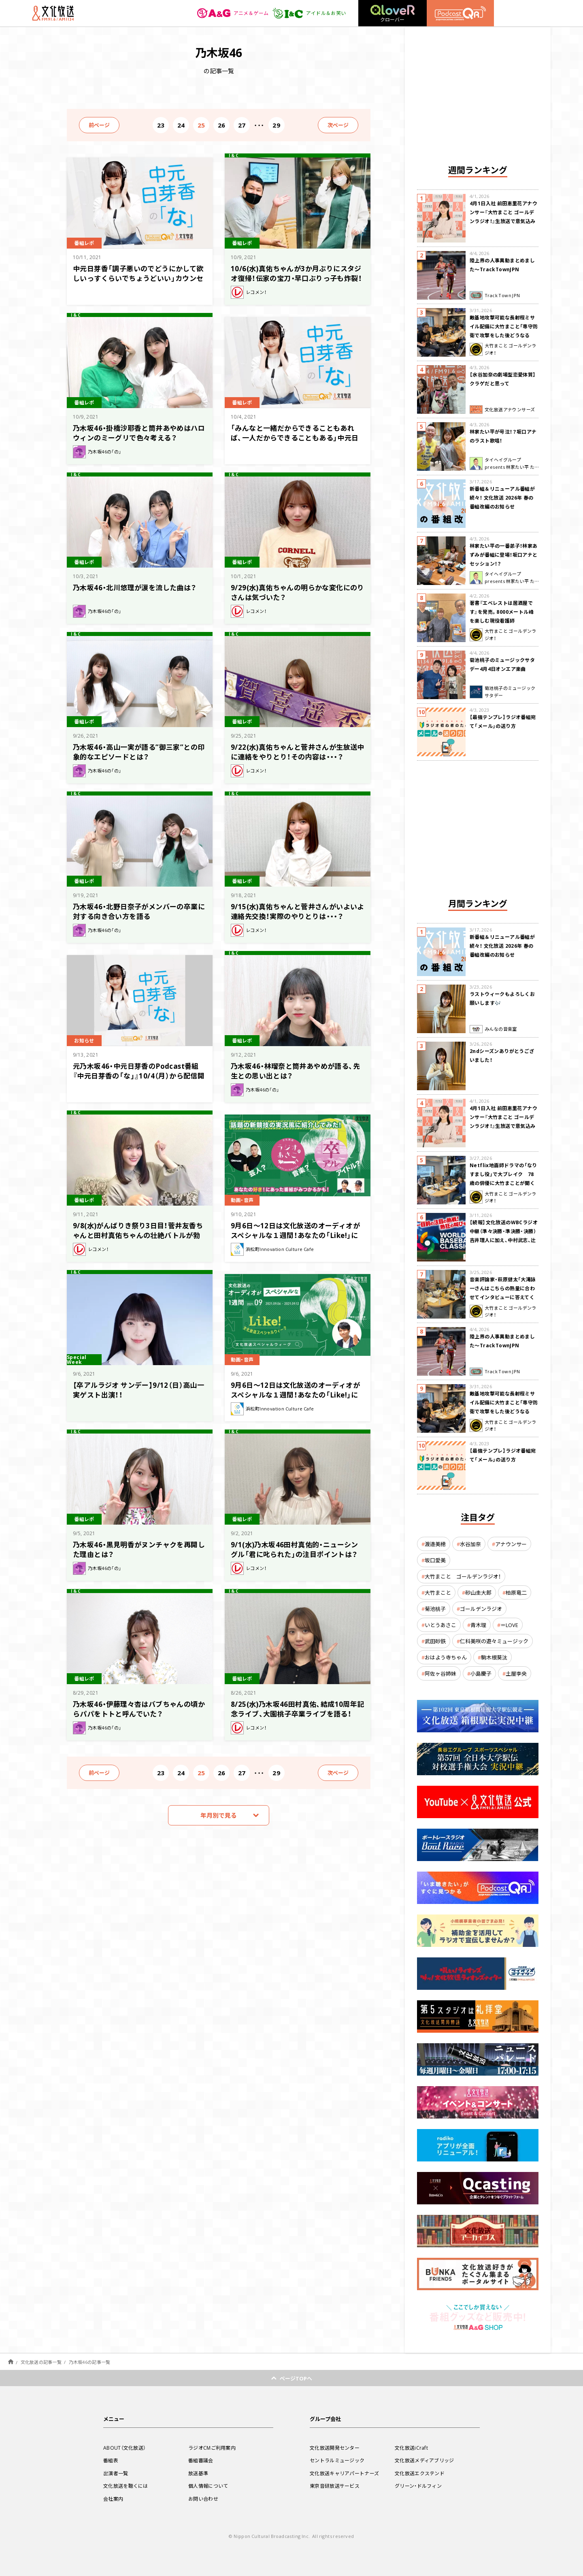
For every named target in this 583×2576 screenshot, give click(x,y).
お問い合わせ (203, 2498)
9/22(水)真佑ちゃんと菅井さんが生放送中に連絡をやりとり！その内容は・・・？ (297, 752)
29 (276, 125)
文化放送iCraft (411, 2447)
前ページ (99, 125)
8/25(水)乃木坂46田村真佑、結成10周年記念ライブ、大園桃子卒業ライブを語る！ (297, 1709)
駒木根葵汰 (494, 1657)
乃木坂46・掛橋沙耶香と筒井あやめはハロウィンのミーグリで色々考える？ (139, 432)
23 (161, 125)
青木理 (478, 1625)
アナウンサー (511, 1544)
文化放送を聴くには (125, 2485)
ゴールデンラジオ (481, 1608)
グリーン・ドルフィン (418, 2485)
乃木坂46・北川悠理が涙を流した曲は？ (135, 587)
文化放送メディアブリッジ (424, 2460)
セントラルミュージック (337, 2460)
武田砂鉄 (435, 1641)
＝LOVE (509, 1625)
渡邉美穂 (435, 1544)
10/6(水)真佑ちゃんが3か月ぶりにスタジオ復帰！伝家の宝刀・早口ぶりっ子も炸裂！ (296, 273)
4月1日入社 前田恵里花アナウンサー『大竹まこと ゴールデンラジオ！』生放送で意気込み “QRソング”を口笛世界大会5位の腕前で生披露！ (503, 221)
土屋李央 (516, 1673)
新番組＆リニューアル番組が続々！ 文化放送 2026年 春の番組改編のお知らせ (502, 497)
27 (242, 125)
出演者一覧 (115, 2473)
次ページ (338, 125)
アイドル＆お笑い (309, 13)
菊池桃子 (435, 1608)
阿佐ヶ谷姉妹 (440, 1673)
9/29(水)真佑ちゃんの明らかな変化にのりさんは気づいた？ (297, 592)
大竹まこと (438, 1592)
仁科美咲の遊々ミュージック (494, 1641)
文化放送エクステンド (420, 2473)
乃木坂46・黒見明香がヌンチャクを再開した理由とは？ (139, 1549)
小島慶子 (481, 1673)
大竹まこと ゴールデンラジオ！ (463, 1576)
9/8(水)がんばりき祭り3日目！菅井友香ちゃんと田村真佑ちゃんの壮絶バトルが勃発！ (138, 1235)
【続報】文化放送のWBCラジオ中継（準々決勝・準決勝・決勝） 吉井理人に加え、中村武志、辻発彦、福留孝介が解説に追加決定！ (504, 1240)
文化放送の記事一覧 (41, 2362)
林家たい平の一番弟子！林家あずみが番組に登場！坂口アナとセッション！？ (504, 554)
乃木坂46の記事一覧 (90, 2362)
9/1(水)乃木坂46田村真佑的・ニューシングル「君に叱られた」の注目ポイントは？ (294, 1549)
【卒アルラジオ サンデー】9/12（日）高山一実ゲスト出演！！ (138, 1390)
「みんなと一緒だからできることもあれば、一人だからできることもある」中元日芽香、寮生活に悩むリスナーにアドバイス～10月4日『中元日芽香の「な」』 (296, 442)
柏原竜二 (516, 1592)
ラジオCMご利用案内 (212, 2447)
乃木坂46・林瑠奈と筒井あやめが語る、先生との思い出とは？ (295, 1071)
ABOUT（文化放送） (124, 2447)
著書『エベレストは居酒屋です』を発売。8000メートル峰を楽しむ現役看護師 (502, 611)
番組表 (110, 2460)
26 (222, 125)
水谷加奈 (470, 1544)
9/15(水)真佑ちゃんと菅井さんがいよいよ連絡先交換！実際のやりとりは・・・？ (297, 911)
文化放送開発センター (335, 2447)
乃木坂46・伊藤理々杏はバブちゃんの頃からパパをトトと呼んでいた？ (139, 1709)
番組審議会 (200, 2460)
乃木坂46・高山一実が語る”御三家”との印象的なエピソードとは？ (138, 752)
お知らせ (84, 1040)
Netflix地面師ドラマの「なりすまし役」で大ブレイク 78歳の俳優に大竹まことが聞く (503, 1174)
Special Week (77, 1359)
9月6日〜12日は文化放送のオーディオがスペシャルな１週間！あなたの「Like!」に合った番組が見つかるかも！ (295, 1235)
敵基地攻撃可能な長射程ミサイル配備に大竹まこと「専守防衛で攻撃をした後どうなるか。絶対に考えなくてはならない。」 (504, 335)
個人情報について (208, 2485)
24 (181, 125)
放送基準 (198, 2473)
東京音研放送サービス (335, 2485)
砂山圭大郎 (478, 1592)
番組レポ (84, 243)
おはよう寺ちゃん (446, 1657)
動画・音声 (242, 1200)
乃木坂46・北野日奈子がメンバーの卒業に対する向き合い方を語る (139, 911)
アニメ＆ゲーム (233, 13)
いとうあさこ (440, 1625)
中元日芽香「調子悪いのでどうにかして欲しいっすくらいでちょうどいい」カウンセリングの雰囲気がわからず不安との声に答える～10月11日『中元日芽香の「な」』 (138, 282)
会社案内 (113, 2498)
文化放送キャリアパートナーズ (344, 2473)
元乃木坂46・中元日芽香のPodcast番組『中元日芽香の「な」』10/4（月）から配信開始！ (138, 1075)
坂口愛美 (435, 1560)
